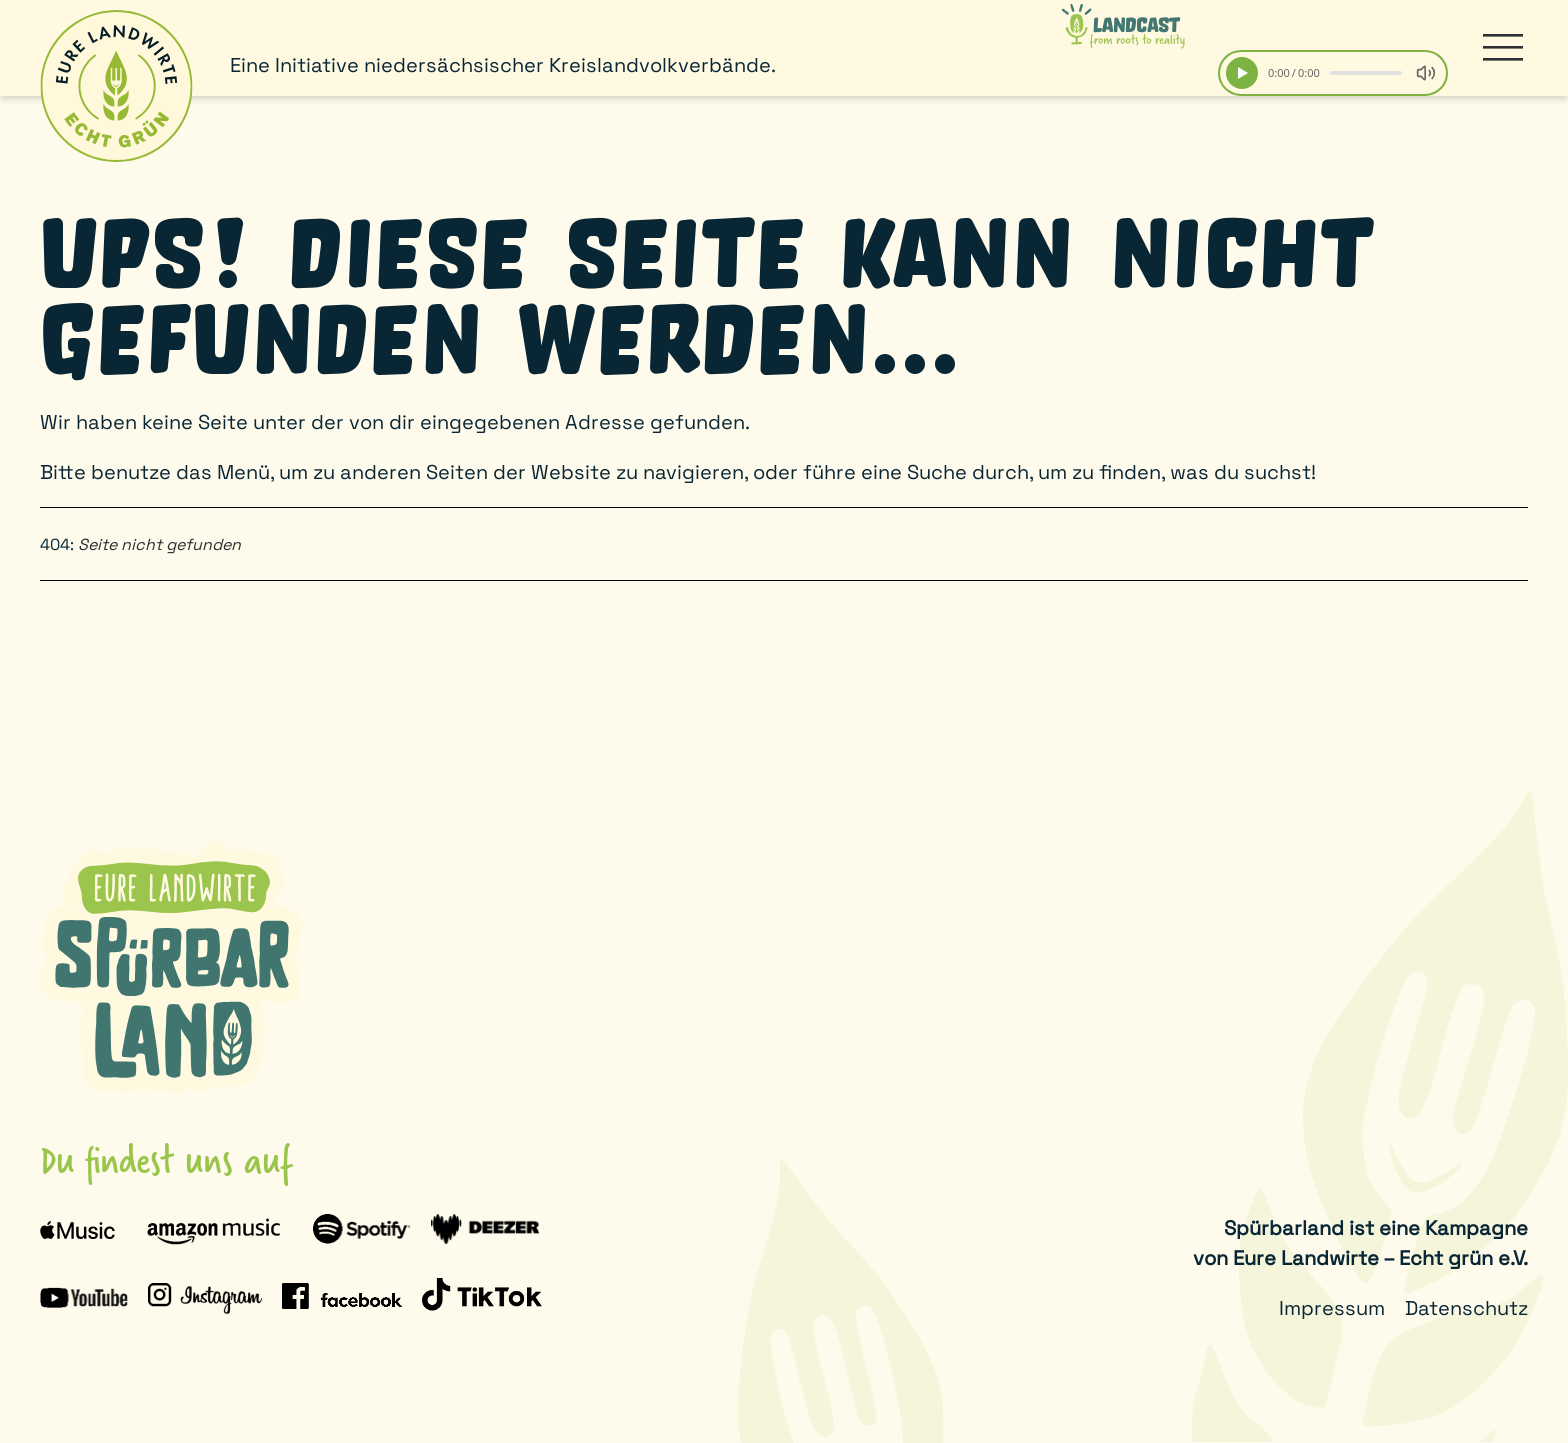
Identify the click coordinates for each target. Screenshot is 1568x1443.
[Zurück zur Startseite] (116, 86)
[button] (1503, 48)
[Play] (1242, 73)
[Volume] (1426, 73)
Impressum (1332, 1308)
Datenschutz (1466, 1308)
